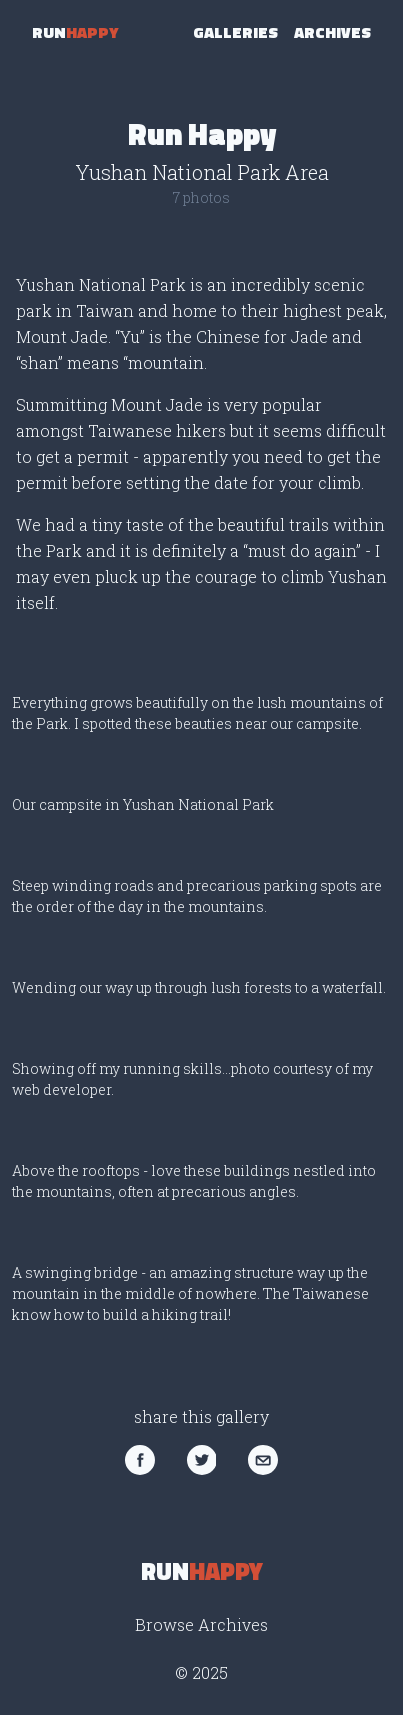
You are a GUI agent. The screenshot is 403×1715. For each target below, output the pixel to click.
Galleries (235, 32)
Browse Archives (201, 1624)
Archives (332, 32)
